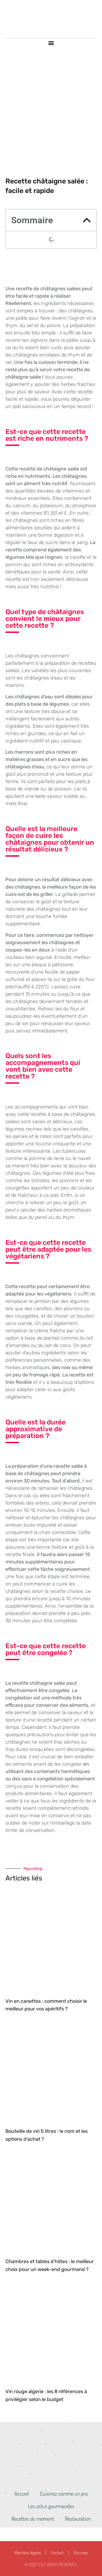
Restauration (78, 2518)
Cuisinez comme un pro (64, 2493)
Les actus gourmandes (51, 2505)
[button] (51, 42)
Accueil (21, 2493)
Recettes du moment (32, 2518)
